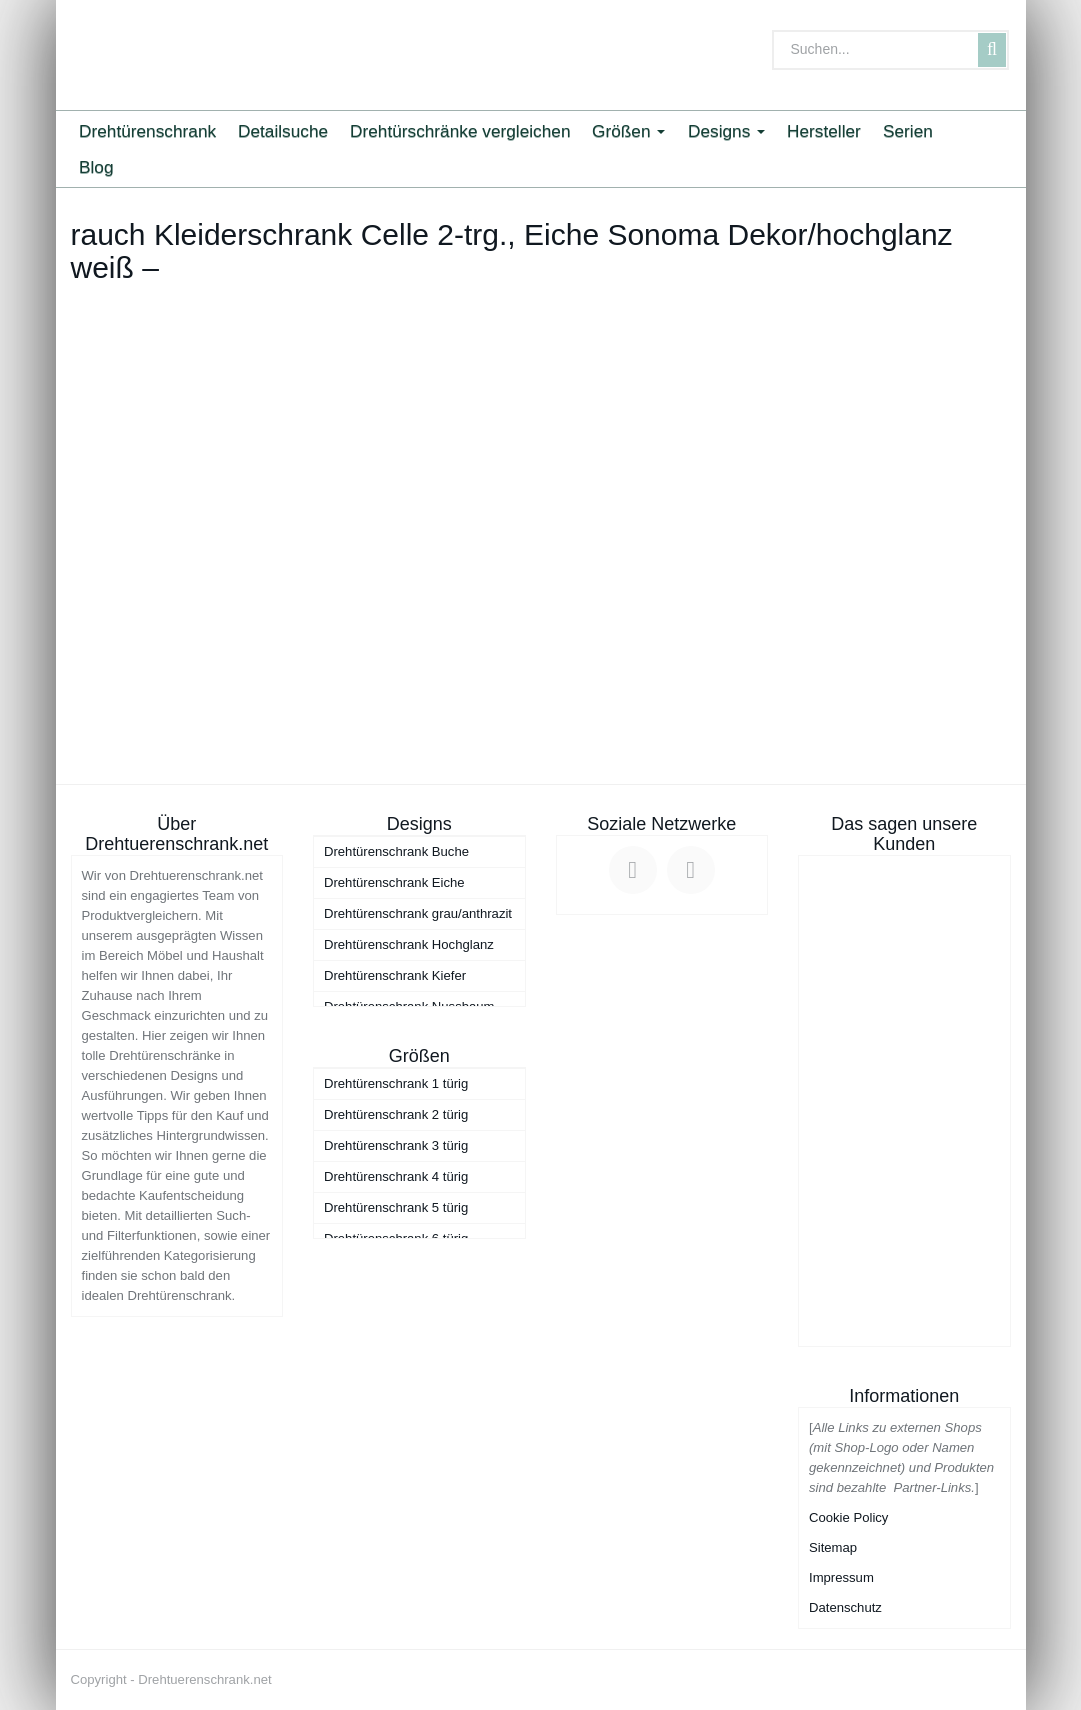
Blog (96, 167)
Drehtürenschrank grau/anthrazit (418, 913)
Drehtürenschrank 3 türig (396, 1145)
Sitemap (833, 1547)
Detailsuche (283, 131)
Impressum (841, 1577)
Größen (628, 131)
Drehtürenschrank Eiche (394, 882)
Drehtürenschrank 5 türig (396, 1207)
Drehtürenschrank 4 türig (396, 1176)
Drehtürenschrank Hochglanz (409, 944)
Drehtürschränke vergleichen (460, 131)
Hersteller (824, 131)
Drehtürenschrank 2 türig (396, 1114)
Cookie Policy (848, 1517)
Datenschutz (845, 1607)
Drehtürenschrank (147, 131)
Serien (908, 131)
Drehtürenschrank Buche (396, 851)
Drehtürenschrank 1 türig (396, 1083)
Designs (726, 131)
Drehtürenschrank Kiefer (395, 975)
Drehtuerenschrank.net (204, 1679)
